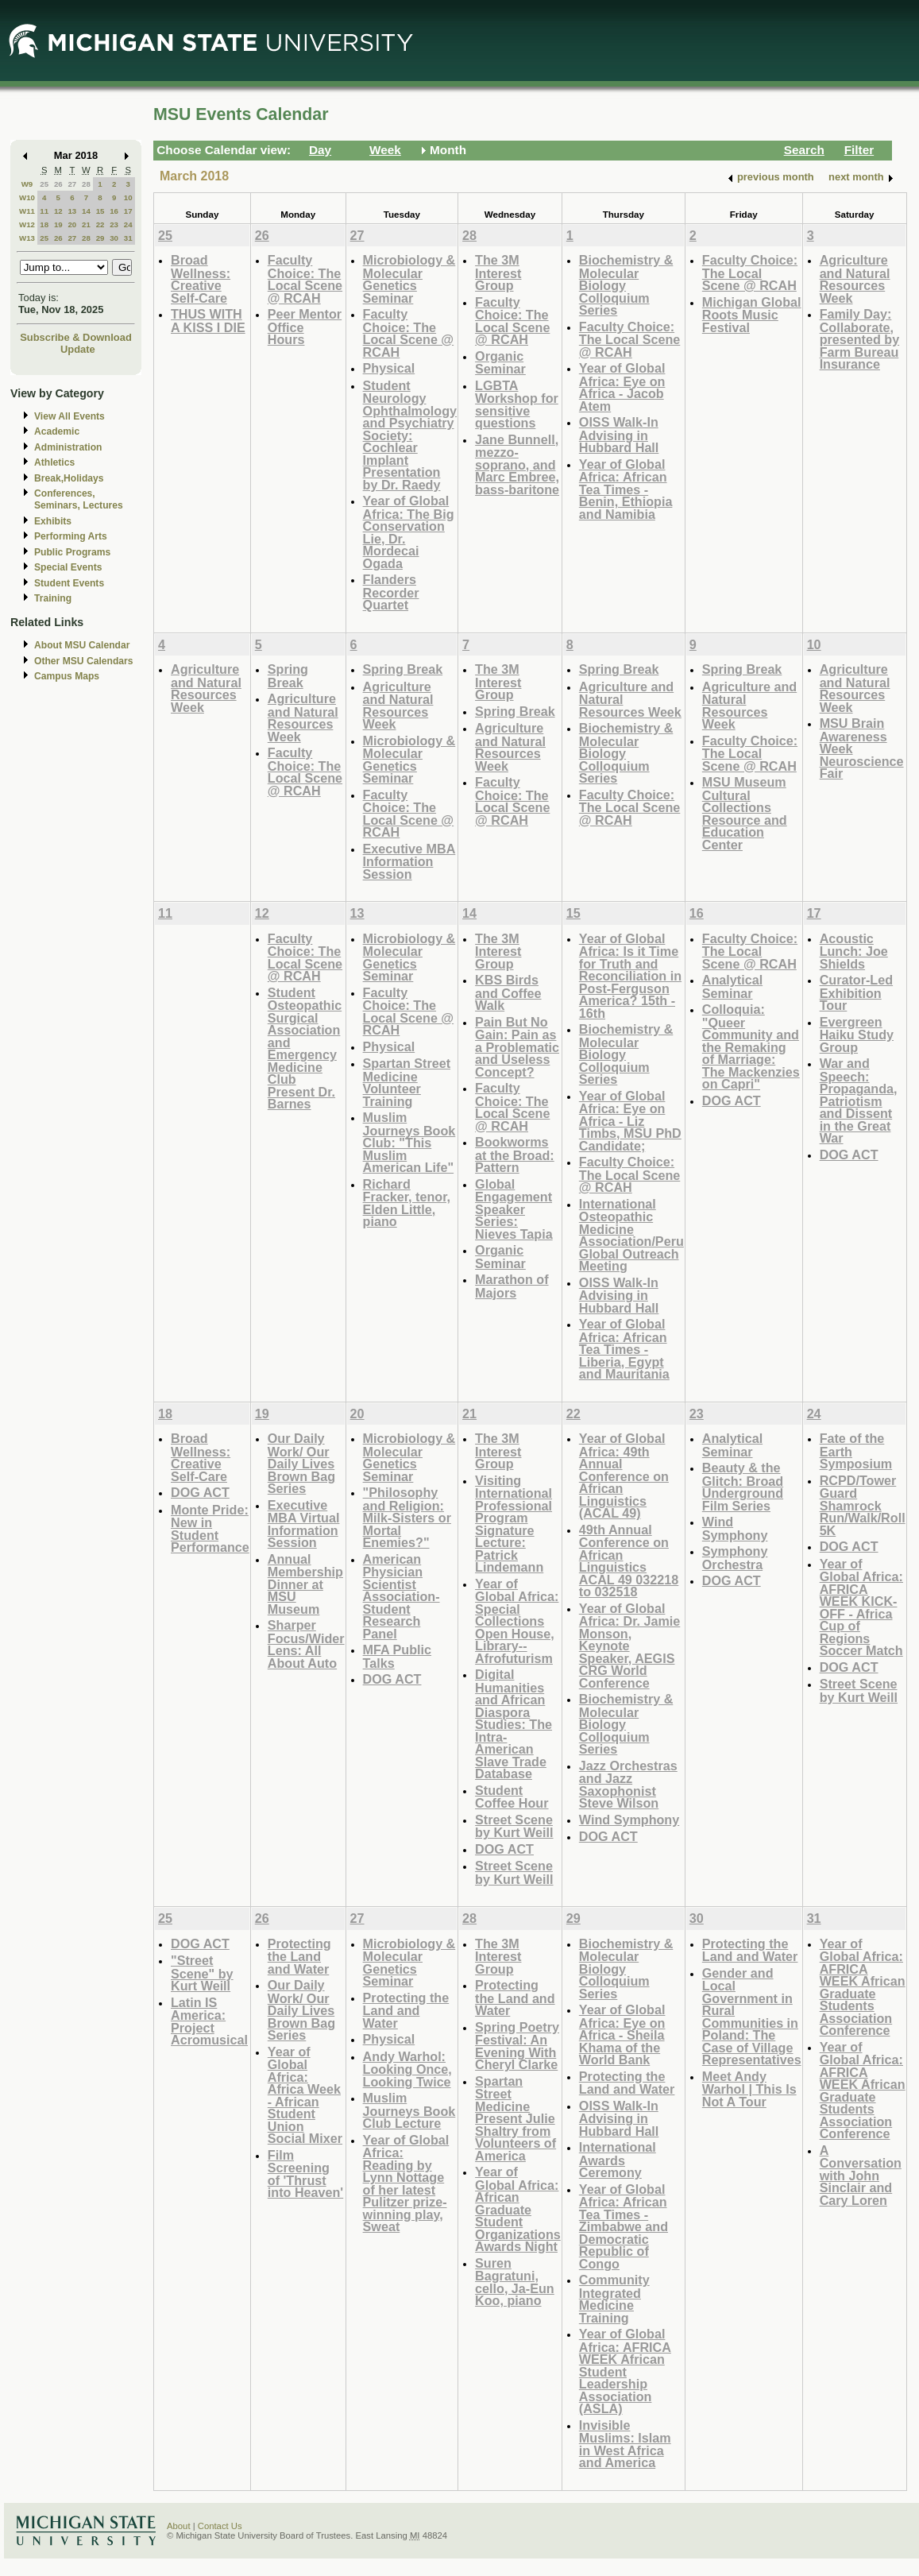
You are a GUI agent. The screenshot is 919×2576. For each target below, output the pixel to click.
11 (44, 211)
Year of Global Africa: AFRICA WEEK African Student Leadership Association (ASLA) (625, 2371)
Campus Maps (66, 676)
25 (44, 184)
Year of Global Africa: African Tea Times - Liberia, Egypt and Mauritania (624, 1349)
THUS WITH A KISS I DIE (208, 321)
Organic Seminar (500, 363)
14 (86, 211)
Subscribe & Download (76, 337)
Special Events (68, 567)
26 (58, 184)
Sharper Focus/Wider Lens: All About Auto (306, 1644)
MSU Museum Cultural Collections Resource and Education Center (744, 813)
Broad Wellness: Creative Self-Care (200, 279)
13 (72, 211)
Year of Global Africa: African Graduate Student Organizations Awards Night (518, 2208)
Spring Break (288, 676)
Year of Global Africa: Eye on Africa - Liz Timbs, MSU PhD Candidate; (630, 1121)
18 (44, 224)
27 (72, 184)
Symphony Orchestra (735, 1558)
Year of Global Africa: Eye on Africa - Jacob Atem (622, 387)
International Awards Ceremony (617, 2160)
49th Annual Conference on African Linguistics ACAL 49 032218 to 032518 (628, 1560)
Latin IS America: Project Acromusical (209, 2021)
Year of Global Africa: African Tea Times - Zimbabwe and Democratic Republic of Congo (623, 2226)
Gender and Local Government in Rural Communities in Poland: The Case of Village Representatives (751, 2016)
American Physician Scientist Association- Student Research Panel (401, 1596)
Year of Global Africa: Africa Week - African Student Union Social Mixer (305, 2095)
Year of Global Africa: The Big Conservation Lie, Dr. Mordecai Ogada (408, 532)
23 (114, 224)
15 (100, 211)
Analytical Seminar (732, 986)
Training (52, 598)
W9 (27, 184)
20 (72, 224)
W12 (27, 224)
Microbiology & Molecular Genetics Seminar (409, 279)
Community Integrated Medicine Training (614, 2298)
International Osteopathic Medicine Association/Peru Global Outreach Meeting (631, 1235)
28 (86, 184)
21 (86, 224)
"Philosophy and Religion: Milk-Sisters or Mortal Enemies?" (407, 1517)
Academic (56, 431)
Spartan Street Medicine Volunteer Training (406, 1082)
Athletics (54, 462)
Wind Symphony (629, 1819)
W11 (27, 211)
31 (128, 238)
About (179, 2526)
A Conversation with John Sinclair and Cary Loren (861, 2175)
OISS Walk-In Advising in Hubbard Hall (619, 434)
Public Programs (72, 552)
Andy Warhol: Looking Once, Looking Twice (407, 2069)
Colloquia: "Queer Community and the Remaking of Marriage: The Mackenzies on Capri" (751, 1046)
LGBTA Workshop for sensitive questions (516, 404)
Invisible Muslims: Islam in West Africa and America (625, 2444)
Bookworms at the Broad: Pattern (514, 1154)
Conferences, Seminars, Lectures (78, 499)
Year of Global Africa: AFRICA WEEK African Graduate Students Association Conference (862, 1987)
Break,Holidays (69, 478)
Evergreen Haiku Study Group (857, 1034)
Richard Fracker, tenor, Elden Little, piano (406, 1203)
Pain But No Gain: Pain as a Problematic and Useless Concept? (517, 1047)
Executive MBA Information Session (409, 861)
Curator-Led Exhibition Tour (856, 992)
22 (100, 224)
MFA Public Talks (397, 1656)
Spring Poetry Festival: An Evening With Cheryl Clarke (517, 2046)
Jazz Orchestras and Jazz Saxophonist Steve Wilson (628, 1784)
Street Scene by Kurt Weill (514, 1826)
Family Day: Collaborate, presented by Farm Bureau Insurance (860, 339)
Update (77, 349)
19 (58, 224)
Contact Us (220, 2526)
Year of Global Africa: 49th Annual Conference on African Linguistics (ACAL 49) (624, 1475)
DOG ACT (731, 1100)
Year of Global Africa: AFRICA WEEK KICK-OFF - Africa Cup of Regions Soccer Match (861, 1607)
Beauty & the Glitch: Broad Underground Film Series (742, 1486)
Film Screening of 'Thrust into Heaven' (305, 2174)
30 (114, 238)
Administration (68, 447)
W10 (27, 197)
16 (114, 211)
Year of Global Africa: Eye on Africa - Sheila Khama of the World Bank (622, 2034)
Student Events (69, 583)
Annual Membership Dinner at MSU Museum (305, 1584)
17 (128, 211)
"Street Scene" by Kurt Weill (202, 1973)
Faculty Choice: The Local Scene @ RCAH (305, 279)
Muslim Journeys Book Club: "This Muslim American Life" (409, 1142)
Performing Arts (70, 536)
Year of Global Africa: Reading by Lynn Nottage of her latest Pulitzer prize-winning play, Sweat (406, 2183)
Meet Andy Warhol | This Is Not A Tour (749, 2089)
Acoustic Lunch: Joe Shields (854, 951)
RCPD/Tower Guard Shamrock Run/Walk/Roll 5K (862, 1505)
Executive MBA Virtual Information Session (304, 1524)
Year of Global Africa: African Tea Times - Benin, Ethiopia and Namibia (626, 489)
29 (100, 238)
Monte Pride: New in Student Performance (210, 1529)
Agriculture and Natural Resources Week (855, 279)
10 (128, 197)
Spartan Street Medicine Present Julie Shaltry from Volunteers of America (515, 2118)
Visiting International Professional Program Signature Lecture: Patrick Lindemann (513, 1524)
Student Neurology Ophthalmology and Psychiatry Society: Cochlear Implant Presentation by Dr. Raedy (410, 435)
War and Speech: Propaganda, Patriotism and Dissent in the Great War (859, 1100)
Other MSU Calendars (83, 661)
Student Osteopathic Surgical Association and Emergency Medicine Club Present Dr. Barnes (305, 1048)
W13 (27, 238)
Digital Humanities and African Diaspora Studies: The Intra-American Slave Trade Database (513, 1724)
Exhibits (52, 521)
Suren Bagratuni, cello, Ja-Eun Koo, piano (514, 2282)
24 (128, 224)
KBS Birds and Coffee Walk (508, 992)
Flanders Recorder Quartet (391, 592)
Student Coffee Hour (511, 1797)
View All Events (69, 416)
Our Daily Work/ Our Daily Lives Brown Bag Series (301, 1463)
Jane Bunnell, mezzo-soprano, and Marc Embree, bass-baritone (517, 464)
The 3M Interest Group (498, 272)
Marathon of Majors (511, 1286)
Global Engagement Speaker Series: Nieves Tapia (514, 1209)
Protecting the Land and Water (299, 1956)
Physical (389, 368)
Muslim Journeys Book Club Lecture (409, 2110)
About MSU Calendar (81, 645)
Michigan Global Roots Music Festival (751, 315)
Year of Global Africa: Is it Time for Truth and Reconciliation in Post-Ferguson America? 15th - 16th (630, 975)
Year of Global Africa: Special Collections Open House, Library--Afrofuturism (516, 1620)
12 (58, 211)
